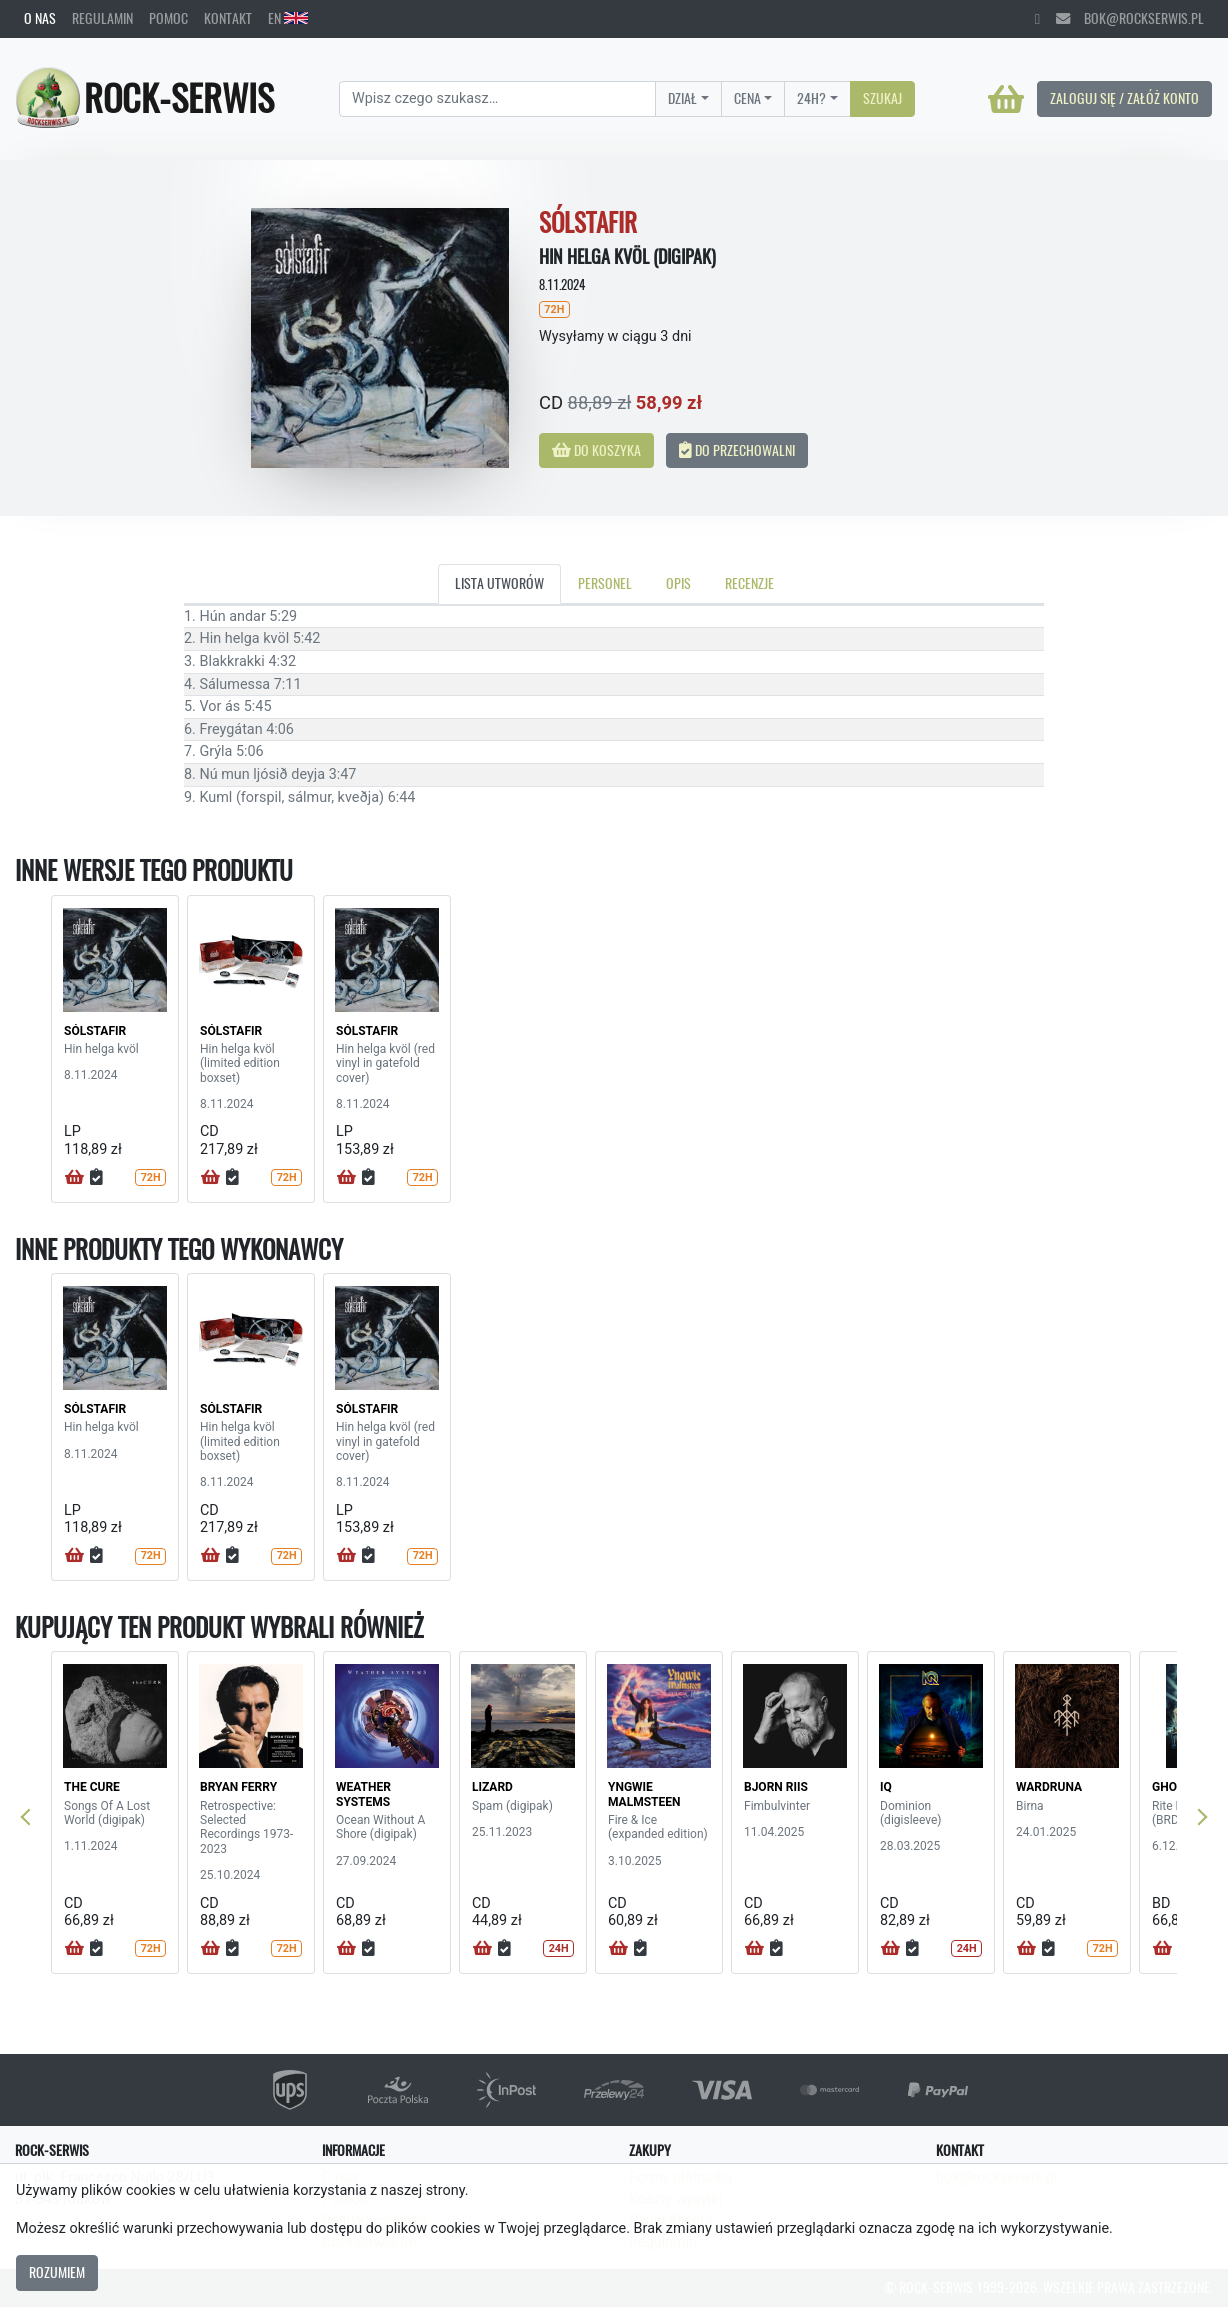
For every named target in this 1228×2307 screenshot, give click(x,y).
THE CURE (92, 1787)
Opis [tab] (678, 583)
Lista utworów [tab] (499, 583)
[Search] (497, 99)
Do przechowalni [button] (737, 450)
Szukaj (882, 98)
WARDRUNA (1049, 1787)
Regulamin (102, 18)
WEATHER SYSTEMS (363, 1794)
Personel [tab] (605, 583)
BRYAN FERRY (238, 1787)
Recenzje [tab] (749, 583)
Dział (682, 98)
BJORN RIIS (776, 1787)
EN (288, 18)
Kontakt (228, 18)
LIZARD (492, 1787)
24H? (811, 98)
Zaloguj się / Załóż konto (1124, 98)
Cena (747, 98)
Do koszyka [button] (596, 450)
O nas (40, 18)
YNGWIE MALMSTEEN (644, 1794)
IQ (886, 1787)
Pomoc (168, 18)
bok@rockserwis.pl (1130, 18)
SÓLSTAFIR (95, 1031)
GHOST (1172, 1787)
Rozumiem (57, 2272)
